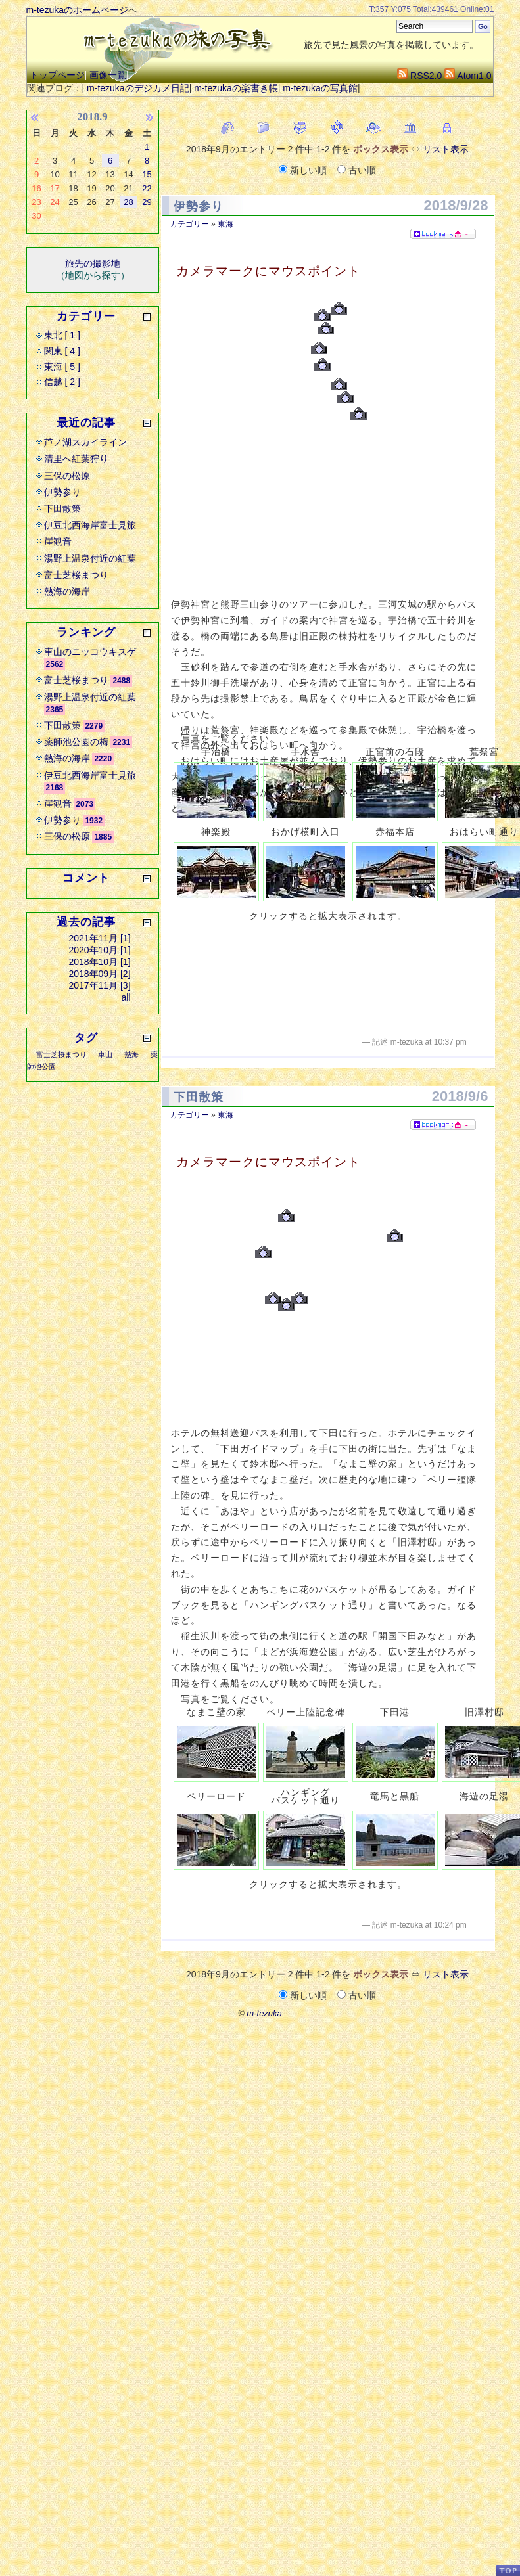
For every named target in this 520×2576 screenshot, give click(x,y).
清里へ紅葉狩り (76, 458)
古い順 (356, 170)
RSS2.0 (419, 75)
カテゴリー (189, 224)
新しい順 (304, 170)
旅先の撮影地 (92, 263)
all (126, 997)
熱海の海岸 (67, 591)
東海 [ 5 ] (62, 366)
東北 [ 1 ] (62, 335)
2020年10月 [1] (99, 950)
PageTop (507, 2570)
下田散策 (199, 1097)
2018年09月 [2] (99, 973)
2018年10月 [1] (99, 962)
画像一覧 (107, 75)
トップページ (57, 75)
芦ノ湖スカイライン (85, 442)
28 (128, 202)
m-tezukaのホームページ (77, 10)
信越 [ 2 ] (62, 381)
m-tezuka (264, 2013)
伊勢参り (199, 206)
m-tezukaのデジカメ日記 (138, 88)
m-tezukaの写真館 (320, 88)
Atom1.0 (467, 75)
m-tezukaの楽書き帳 (236, 88)
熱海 (131, 1054)
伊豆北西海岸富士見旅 (90, 525)
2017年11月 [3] (99, 985)
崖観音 (58, 541)
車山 (105, 1054)
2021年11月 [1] (99, 938)
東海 (225, 224)
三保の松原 (67, 475)
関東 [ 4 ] (62, 351)
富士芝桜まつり (76, 575)
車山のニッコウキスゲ (90, 651)
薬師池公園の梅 (76, 741)
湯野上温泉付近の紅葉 (90, 558)
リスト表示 (446, 149)
